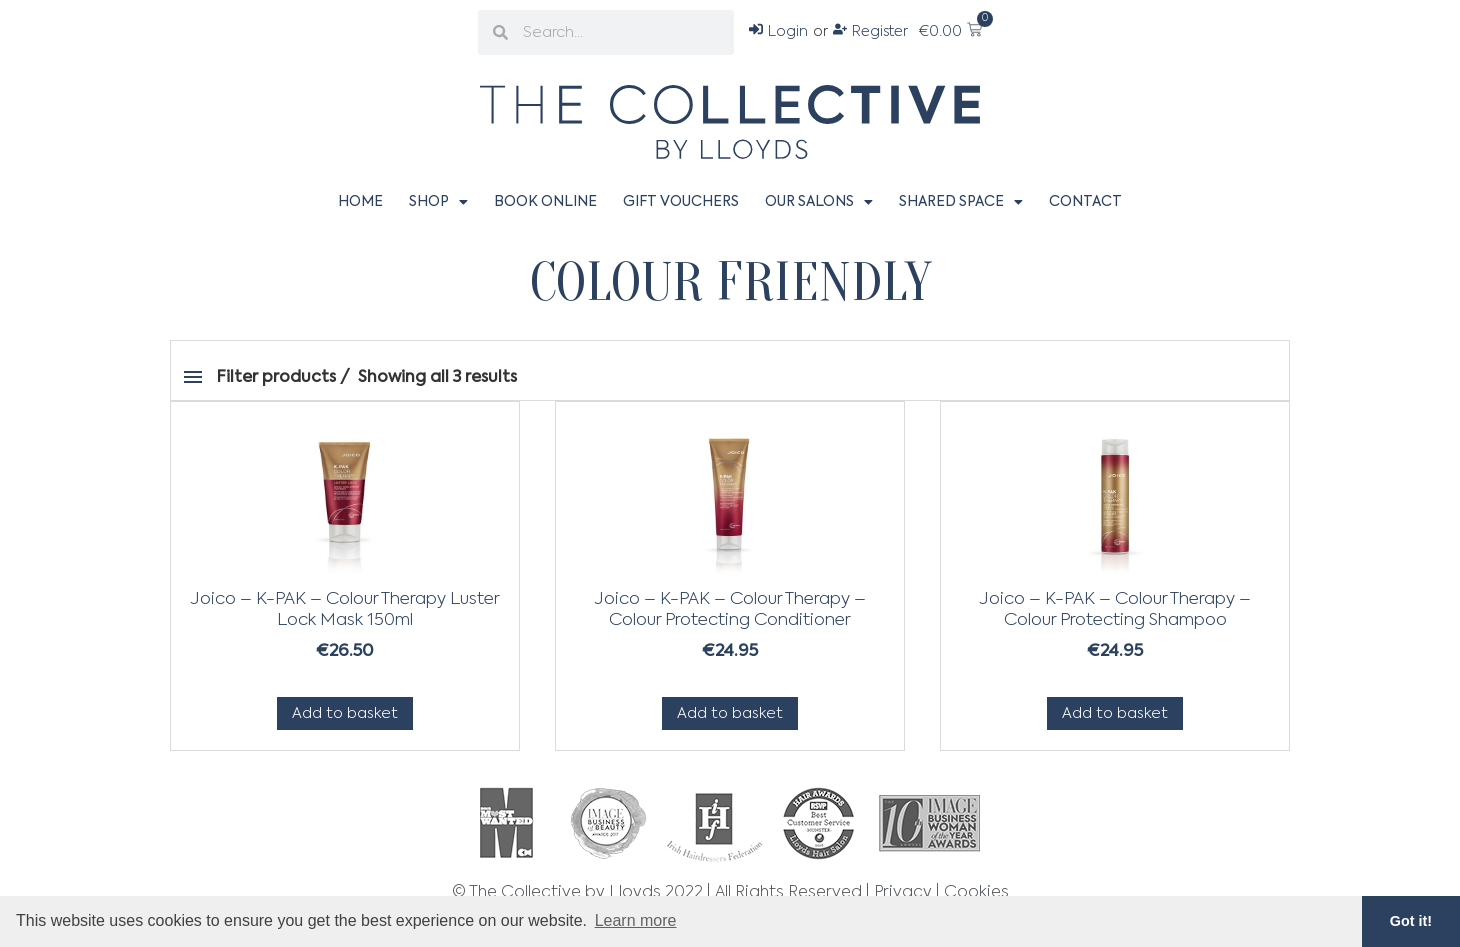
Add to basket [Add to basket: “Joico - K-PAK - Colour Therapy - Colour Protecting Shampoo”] (1115, 713)
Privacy (903, 893)
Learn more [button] (636, 920)
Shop (438, 202)
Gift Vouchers (681, 202)
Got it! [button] (1411, 921)
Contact (1085, 202)
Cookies (976, 893)
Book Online (545, 202)
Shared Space (961, 202)
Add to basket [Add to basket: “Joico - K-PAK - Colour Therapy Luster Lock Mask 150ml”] (345, 713)
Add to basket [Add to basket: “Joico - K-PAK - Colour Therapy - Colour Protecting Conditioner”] (730, 713)
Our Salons (819, 202)
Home (360, 202)
